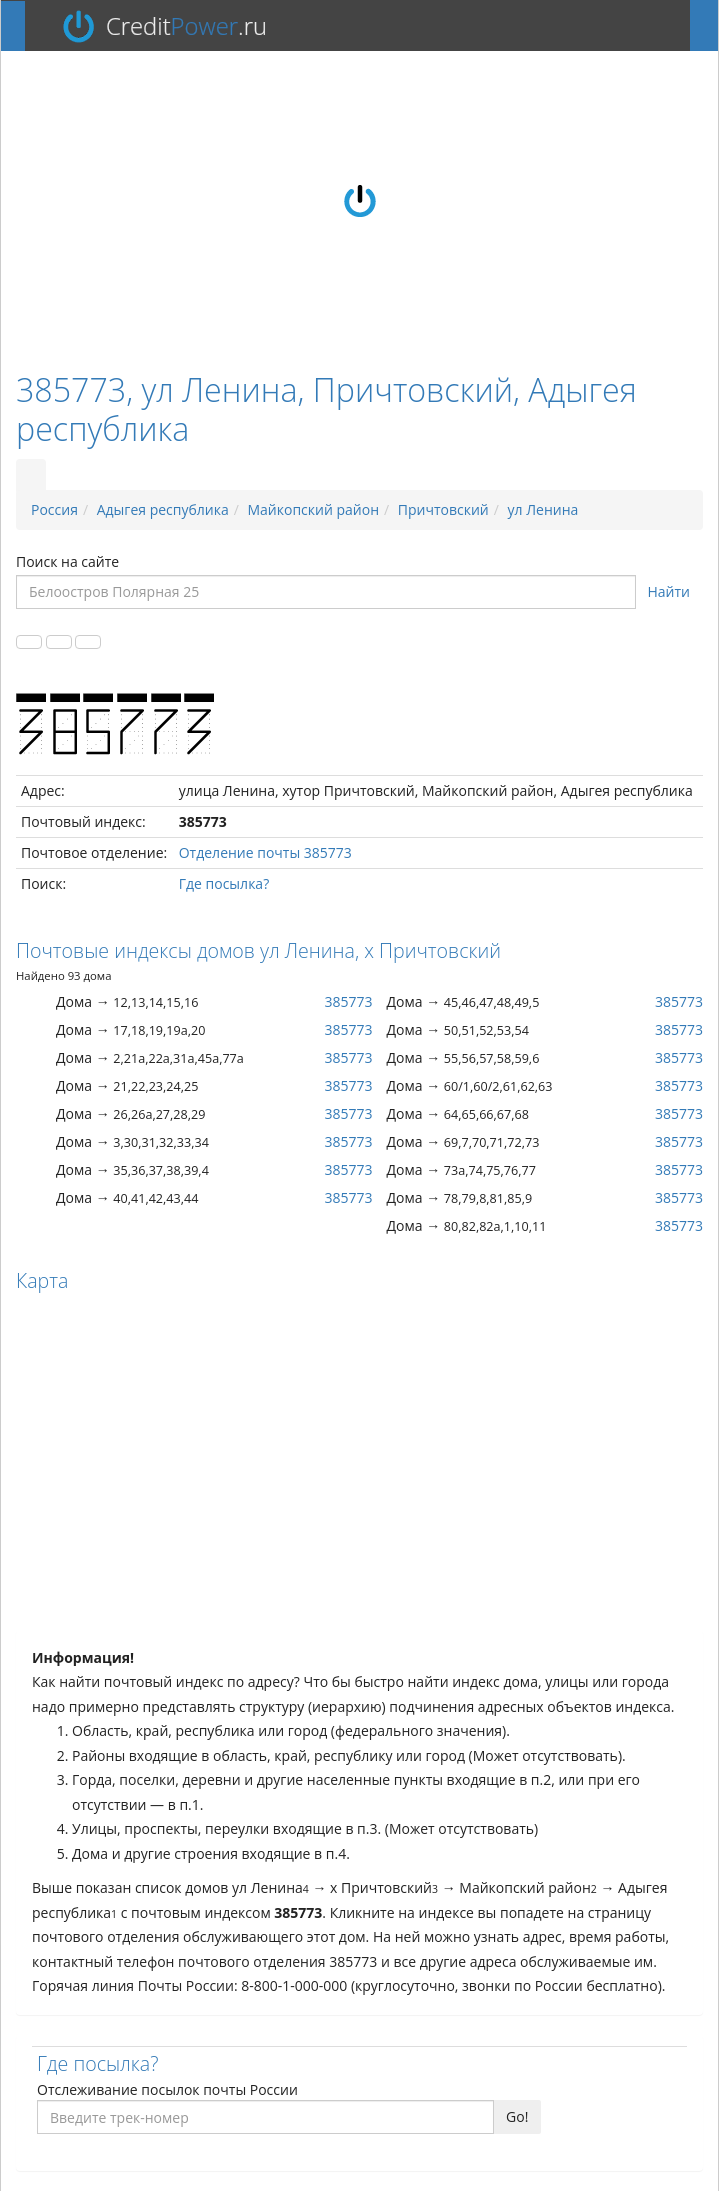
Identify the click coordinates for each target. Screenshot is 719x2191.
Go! (517, 2116)
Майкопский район (314, 509)
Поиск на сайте (67, 561)
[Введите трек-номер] (265, 2117)
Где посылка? (224, 883)
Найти (669, 591)
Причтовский (443, 509)
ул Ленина (543, 509)
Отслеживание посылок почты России (167, 2089)
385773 (348, 1001)
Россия (54, 509)
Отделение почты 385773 (265, 852)
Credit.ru (186, 26)
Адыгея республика (163, 509)
